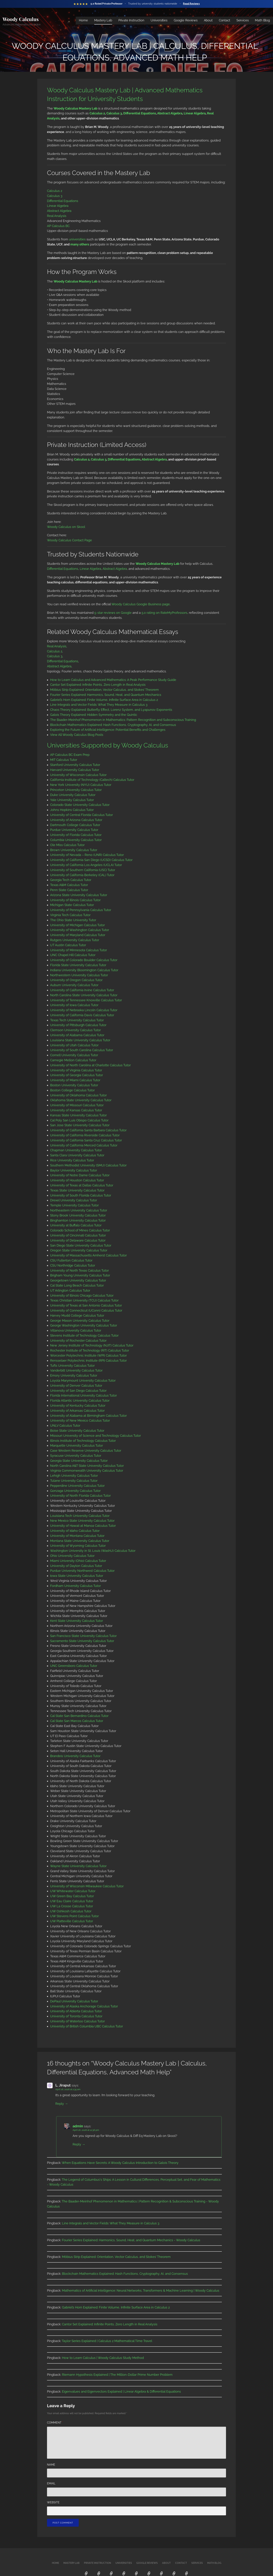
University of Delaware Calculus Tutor (78, 1240)
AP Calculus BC (58, 226)
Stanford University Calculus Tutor (75, 765)
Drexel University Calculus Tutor (73, 1200)
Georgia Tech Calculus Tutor (70, 880)
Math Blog (262, 20)
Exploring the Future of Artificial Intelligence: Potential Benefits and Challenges (107, 729)
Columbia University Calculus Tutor (76, 840)
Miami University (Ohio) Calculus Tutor (78, 1561)
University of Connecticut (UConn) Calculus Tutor (86, 1310)
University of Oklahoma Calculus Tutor (78, 1095)
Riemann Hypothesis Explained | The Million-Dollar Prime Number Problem (117, 2374)
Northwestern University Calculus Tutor (79, 975)
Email (51, 2483)
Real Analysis (56, 216)
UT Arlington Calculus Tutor (70, 1290)
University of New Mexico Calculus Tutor (80, 1420)
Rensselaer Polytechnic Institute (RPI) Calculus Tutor (88, 1360)
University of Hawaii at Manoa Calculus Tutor (83, 1525)
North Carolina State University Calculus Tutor (83, 995)
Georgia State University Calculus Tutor (79, 1460)
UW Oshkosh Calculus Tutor (70, 1911)
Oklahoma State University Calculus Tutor (80, 1100)
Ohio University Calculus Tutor (72, 1556)
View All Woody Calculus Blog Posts (76, 735)
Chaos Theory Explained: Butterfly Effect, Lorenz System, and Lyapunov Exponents (111, 709)
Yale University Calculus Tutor (72, 800)
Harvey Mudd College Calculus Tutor (77, 1315)
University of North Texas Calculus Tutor (79, 1270)
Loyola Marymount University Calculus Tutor (83, 1380)
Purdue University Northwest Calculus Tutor (82, 1570)
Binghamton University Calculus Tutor (78, 1220)
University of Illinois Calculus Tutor (75, 900)
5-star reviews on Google (113, 612)
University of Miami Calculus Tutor (75, 1080)
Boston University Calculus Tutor (74, 1085)
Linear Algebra (195, 113)
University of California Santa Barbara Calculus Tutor (88, 1130)
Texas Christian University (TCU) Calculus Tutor (84, 1300)
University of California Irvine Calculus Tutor (82, 990)
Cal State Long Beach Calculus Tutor (77, 1285)
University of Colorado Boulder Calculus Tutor (83, 960)
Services (242, 20)
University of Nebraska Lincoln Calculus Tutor (83, 1010)
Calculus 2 (97, 113)
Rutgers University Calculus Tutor (74, 940)
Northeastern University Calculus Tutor (78, 1210)
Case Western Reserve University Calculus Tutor (85, 1450)
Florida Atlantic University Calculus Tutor (80, 1400)
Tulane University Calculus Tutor (74, 1480)
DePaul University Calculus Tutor (74, 2001)
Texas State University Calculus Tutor (77, 1190)
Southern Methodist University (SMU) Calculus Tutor (88, 1165)
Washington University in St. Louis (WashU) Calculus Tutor (93, 1550)
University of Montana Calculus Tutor (77, 1536)
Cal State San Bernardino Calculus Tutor (79, 1716)
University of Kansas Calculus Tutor (76, 1110)
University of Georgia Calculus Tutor (76, 1075)
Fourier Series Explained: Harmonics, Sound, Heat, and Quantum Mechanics (105, 695)
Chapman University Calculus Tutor (76, 1150)
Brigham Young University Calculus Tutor (80, 1275)
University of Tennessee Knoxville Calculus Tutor (86, 1000)
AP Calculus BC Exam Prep (69, 755)
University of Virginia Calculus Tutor (76, 1070)
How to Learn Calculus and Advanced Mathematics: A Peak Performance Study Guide (113, 680)
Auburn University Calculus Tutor (74, 985)
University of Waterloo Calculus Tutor (77, 2021)
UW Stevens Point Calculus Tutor (74, 1916)
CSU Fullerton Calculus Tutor (71, 1260)
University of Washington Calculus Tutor (79, 930)
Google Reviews (186, 20)
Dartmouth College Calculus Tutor (75, 825)
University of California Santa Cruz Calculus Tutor (86, 1140)
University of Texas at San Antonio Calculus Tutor (86, 1305)
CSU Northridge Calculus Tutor (72, 1265)
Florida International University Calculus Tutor (83, 1395)
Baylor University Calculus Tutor (73, 1170)
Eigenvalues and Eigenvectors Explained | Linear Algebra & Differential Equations (121, 2391)
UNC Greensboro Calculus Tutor (73, 1666)
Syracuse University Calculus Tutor (75, 1455)
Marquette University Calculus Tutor (76, 1445)
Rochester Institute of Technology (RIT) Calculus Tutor (89, 1350)
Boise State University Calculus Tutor (77, 1430)
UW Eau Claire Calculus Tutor (71, 1901)
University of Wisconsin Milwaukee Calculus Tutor (87, 1886)
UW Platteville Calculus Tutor (71, 1921)
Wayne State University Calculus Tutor (78, 1866)
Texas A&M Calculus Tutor (69, 885)
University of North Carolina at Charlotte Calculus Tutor (90, 1065)
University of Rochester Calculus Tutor (78, 1340)
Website (53, 2502)
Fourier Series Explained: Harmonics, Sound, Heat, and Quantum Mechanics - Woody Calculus (131, 2240)
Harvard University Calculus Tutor (74, 770)
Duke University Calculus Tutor (72, 795)
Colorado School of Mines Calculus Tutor (80, 1230)
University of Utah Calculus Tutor (74, 1045)
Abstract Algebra (169, 113)
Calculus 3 (114, 113)
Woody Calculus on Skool (66, 527)
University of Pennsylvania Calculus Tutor (80, 910)
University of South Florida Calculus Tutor (80, 1195)
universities (77, 239)
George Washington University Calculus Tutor (83, 1325)
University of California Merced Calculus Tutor (83, 1145)
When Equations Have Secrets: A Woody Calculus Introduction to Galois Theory (120, 2163)
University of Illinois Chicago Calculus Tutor (82, 1295)
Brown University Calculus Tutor (73, 850)
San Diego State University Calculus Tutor (80, 1245)
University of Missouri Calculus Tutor (77, 1105)
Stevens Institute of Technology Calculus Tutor (84, 1335)
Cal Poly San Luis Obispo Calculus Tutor (79, 1120)
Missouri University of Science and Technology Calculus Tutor (95, 1435)
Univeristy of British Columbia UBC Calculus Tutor (86, 2026)
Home (83, 20)
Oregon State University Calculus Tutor (78, 1250)
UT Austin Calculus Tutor (68, 945)
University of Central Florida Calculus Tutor (81, 815)
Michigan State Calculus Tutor (72, 905)
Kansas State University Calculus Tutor (78, 1115)
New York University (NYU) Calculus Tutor (80, 785)
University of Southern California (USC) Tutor (82, 870)
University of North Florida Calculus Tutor (80, 1495)
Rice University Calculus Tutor (72, 1160)
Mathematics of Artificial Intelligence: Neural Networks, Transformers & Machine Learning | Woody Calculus (140, 2290)
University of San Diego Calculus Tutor (78, 1390)
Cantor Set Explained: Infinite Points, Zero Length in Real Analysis (98, 684)
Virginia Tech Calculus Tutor (70, 915)
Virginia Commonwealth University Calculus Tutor (86, 1470)
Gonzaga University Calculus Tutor (75, 1491)
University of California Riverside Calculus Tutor (85, 1135)
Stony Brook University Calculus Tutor (78, 1215)
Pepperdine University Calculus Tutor (77, 1485)
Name (51, 2464)
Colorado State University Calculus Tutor (80, 805)
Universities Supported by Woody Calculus (107, 745)
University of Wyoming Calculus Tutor (78, 1545)
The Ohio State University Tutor (73, 920)
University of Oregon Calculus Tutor (76, 980)
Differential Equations (139, 113)
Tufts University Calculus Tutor (72, 1365)
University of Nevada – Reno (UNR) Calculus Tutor (87, 855)
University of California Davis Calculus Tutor (82, 1015)
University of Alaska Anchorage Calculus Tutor (84, 2006)
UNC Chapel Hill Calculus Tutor (72, 955)
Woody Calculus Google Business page (140, 604)
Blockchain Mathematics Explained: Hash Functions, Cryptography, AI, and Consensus (113, 725)
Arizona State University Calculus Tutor (78, 895)
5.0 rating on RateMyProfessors (164, 612)
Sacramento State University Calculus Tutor (82, 1641)
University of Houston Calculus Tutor (77, 1180)
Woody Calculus (21, 19)
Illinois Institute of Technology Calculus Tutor (83, 1440)
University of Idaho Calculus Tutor (75, 1530)
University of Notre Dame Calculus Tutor (80, 1175)
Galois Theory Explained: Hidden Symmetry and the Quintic (93, 715)
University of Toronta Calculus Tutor (76, 2016)
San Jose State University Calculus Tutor (80, 1125)
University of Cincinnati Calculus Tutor (78, 1235)
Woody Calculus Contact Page (69, 540)
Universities (159, 20)
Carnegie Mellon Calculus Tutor (73, 1060)
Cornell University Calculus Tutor (74, 1055)
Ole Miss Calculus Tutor (67, 845)
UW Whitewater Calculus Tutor (72, 1891)
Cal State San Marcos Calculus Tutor (76, 1721)
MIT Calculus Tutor (63, 760)
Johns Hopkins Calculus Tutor (72, 810)
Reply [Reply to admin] (77, 2144)
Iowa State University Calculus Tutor (76, 1576)
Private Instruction (131, 20)
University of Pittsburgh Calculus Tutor (78, 1025)
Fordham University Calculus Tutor (75, 1586)
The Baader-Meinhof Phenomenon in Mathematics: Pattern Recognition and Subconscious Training (123, 720)
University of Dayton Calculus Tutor (76, 1566)
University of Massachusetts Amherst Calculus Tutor (88, 1255)
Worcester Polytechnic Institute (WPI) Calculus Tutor (88, 1355)
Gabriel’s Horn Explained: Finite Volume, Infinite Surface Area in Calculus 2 (104, 700)
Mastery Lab (103, 20)
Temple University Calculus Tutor (74, 1205)
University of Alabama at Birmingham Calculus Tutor (88, 1415)
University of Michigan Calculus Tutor (77, 925)
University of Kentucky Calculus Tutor (77, 1405)
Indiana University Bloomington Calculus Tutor (84, 970)
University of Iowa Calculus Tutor (74, 1005)
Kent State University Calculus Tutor (76, 1621)
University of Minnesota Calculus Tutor (78, 950)
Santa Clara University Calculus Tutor (77, 1155)
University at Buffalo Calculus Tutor (76, 1225)
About (208, 20)
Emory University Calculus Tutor (73, 1375)
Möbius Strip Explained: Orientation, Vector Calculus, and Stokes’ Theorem (104, 689)
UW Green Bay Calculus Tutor (72, 1896)
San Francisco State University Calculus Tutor (83, 1636)
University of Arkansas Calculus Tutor (77, 1410)
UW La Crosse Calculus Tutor (71, 1906)
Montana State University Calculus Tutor (79, 1541)
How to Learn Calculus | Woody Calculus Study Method (103, 2358)
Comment (55, 2422)
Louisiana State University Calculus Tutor (80, 1040)
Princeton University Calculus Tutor (76, 790)
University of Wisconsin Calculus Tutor (78, 775)
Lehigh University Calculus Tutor (74, 1475)
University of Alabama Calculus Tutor (77, 1035)
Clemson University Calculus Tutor (75, 1030)
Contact (224, 20)
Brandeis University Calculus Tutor (75, 1756)
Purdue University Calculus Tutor (74, 830)
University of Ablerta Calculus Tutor (76, 2011)
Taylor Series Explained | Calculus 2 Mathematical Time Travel (107, 2341)
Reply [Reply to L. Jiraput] (59, 2103)
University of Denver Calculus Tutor (76, 1385)
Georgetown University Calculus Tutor (78, 1280)
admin (78, 2126)
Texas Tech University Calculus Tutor (77, 1020)
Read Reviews (191, 3)
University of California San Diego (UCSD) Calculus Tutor (91, 860)
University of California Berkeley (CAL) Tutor (82, 875)
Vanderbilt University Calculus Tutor (76, 1370)
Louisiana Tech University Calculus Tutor (80, 1516)
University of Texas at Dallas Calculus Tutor (81, 1185)
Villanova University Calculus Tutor (75, 1330)
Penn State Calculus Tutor (69, 890)
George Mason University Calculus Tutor (79, 1320)
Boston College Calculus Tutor (72, 1090)
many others (79, 244)
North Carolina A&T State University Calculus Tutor (87, 1465)
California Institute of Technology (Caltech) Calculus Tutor (92, 780)
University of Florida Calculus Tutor (76, 835)
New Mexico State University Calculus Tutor (82, 1520)
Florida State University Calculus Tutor (78, 965)
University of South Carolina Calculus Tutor (81, 1050)
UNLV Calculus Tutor (65, 1425)
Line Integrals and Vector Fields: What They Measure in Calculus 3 (98, 704)
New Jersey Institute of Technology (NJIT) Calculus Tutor (91, 1345)
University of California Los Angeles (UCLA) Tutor (86, 865)
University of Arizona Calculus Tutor (76, 820)
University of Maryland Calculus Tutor (77, 935)
